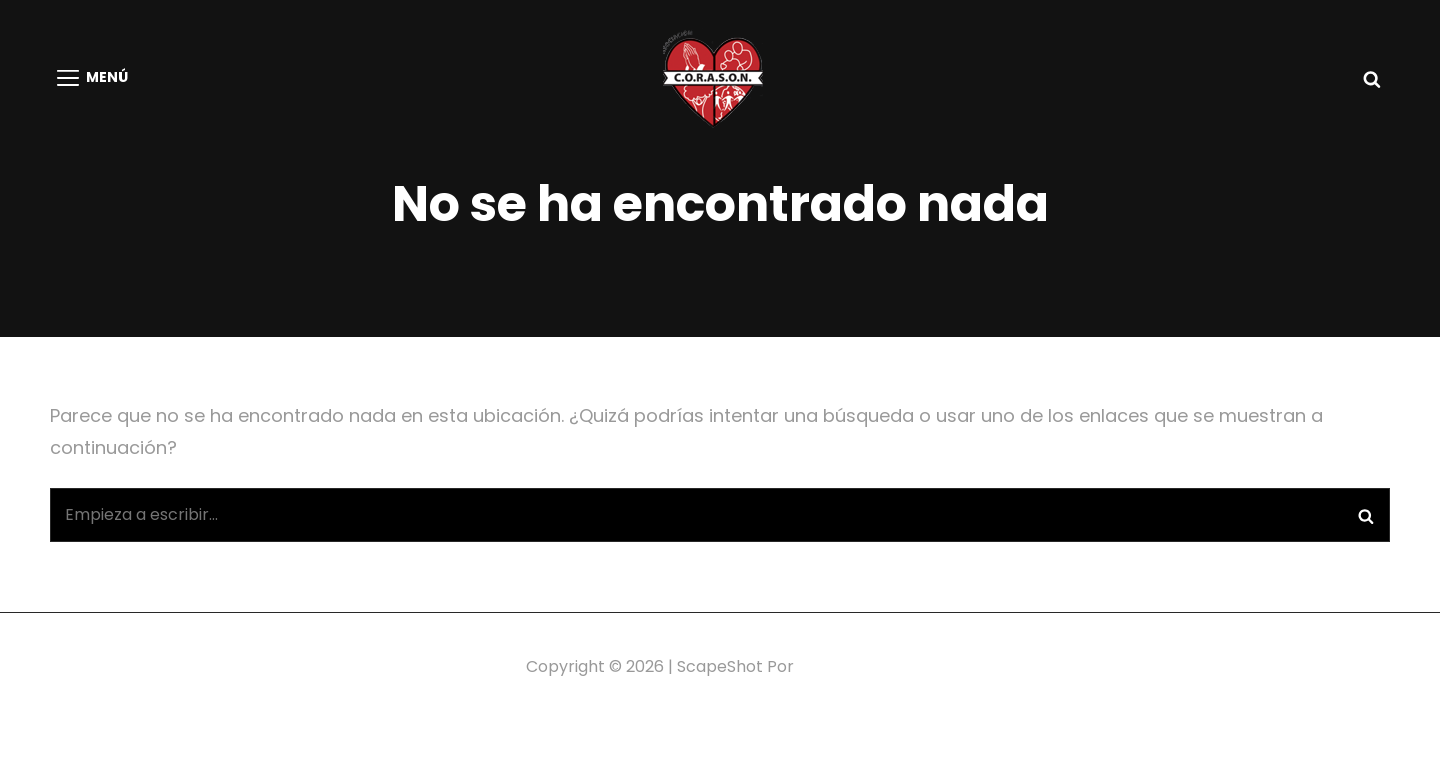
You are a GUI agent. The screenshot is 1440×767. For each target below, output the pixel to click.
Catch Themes (856, 666)
